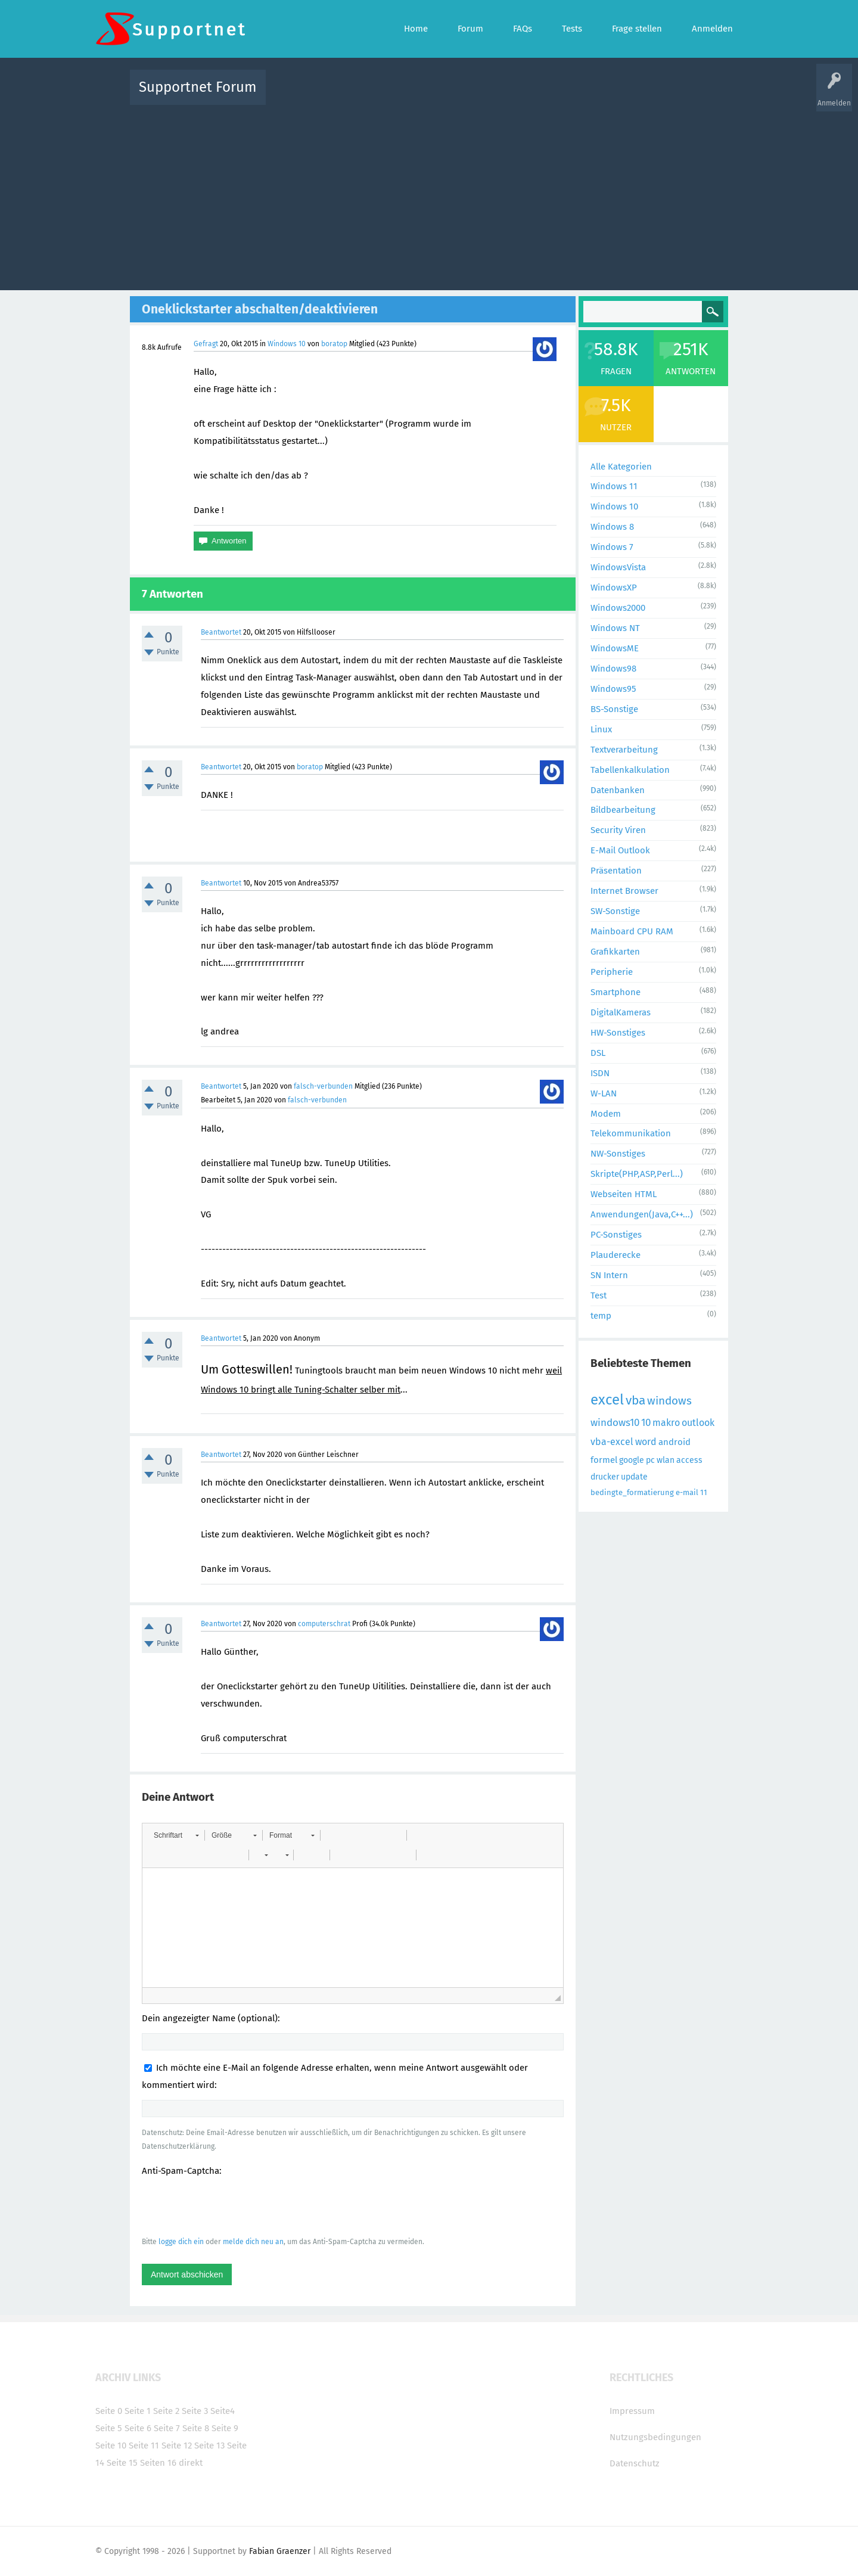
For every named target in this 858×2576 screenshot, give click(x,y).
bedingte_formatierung (632, 1492)
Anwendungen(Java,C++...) (641, 1214)
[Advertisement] (429, 194)
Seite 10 (110, 2445)
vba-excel (611, 1441)
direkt (191, 2462)
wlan (665, 1460)
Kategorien (535, 95)
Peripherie (611, 972)
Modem (605, 1113)
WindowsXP (613, 587)
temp (600, 1315)
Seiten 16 (158, 2462)
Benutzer (578, 95)
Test (598, 1295)
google (631, 1460)
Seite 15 (122, 2462)
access (689, 1460)
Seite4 (222, 2411)
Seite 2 (166, 2411)
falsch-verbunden (323, 1086)
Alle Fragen (353, 95)
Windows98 (613, 668)
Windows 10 (287, 344)
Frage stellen (623, 95)
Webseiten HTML (623, 1194)
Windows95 (613, 688)
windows (669, 1400)
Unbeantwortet (444, 95)
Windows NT (615, 628)
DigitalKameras (620, 1012)
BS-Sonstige (614, 709)
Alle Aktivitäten (299, 95)
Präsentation (616, 870)
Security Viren (618, 830)
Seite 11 (144, 2445)
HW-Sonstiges (617, 1032)
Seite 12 (176, 2445)
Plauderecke (615, 1255)
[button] (176, 1835)
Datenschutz (635, 2463)
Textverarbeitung (624, 749)
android (674, 1442)
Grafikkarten (615, 951)
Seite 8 (195, 2428)
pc (650, 1460)
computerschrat (324, 1624)
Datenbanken (617, 790)
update (634, 1477)
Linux (601, 729)
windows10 (614, 1422)
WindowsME (614, 648)
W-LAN (603, 1093)
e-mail (687, 1492)
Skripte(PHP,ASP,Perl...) (636, 1174)
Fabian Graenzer (279, 2551)
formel (603, 1460)
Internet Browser (624, 890)
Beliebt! (395, 95)
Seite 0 (108, 2411)
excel (607, 1399)
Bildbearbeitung (622, 809)
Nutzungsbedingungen (655, 2437)
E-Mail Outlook (620, 850)
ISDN (600, 1073)
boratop (334, 344)
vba (635, 1400)
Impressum (632, 2411)
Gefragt (206, 344)
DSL (597, 1053)
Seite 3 (195, 2411)
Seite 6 (138, 2428)
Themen (493, 95)
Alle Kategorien (621, 466)
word (646, 1441)
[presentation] (232, 2206)
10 (646, 1422)
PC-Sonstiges (616, 1234)
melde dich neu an (253, 2242)
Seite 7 (167, 2428)
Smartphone (615, 992)
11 (703, 1492)
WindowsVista (618, 567)
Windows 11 (614, 486)
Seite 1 (138, 2411)
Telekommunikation (630, 1133)
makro (666, 1422)
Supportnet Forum (198, 87)
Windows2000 (617, 607)
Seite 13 (209, 2445)
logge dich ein (181, 2242)
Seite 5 (108, 2428)
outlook (698, 1422)
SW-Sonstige (615, 911)
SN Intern (609, 1275)
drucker (604, 1477)
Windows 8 (612, 526)
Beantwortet (221, 632)
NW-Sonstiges (617, 1153)
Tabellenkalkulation (630, 770)
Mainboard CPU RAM (631, 931)
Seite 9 (225, 2428)
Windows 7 (611, 547)
